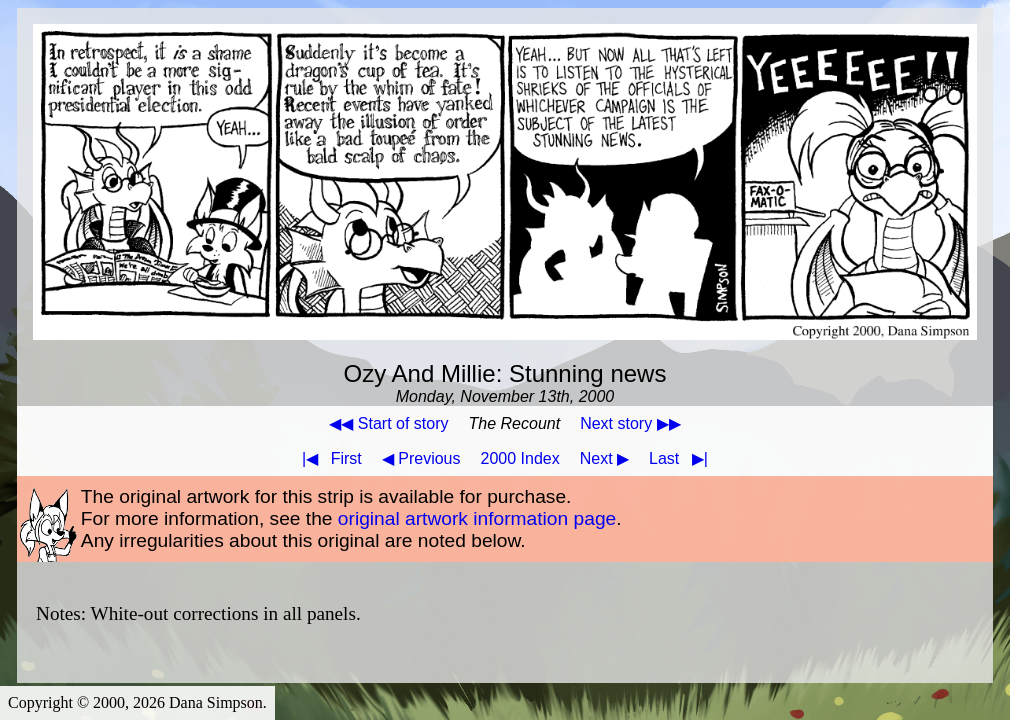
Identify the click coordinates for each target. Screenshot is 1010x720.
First (328, 458)
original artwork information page (477, 518)
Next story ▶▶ (630, 423)
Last (682, 458)
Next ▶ (604, 458)
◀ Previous (421, 458)
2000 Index (520, 458)
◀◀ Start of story (388, 423)
